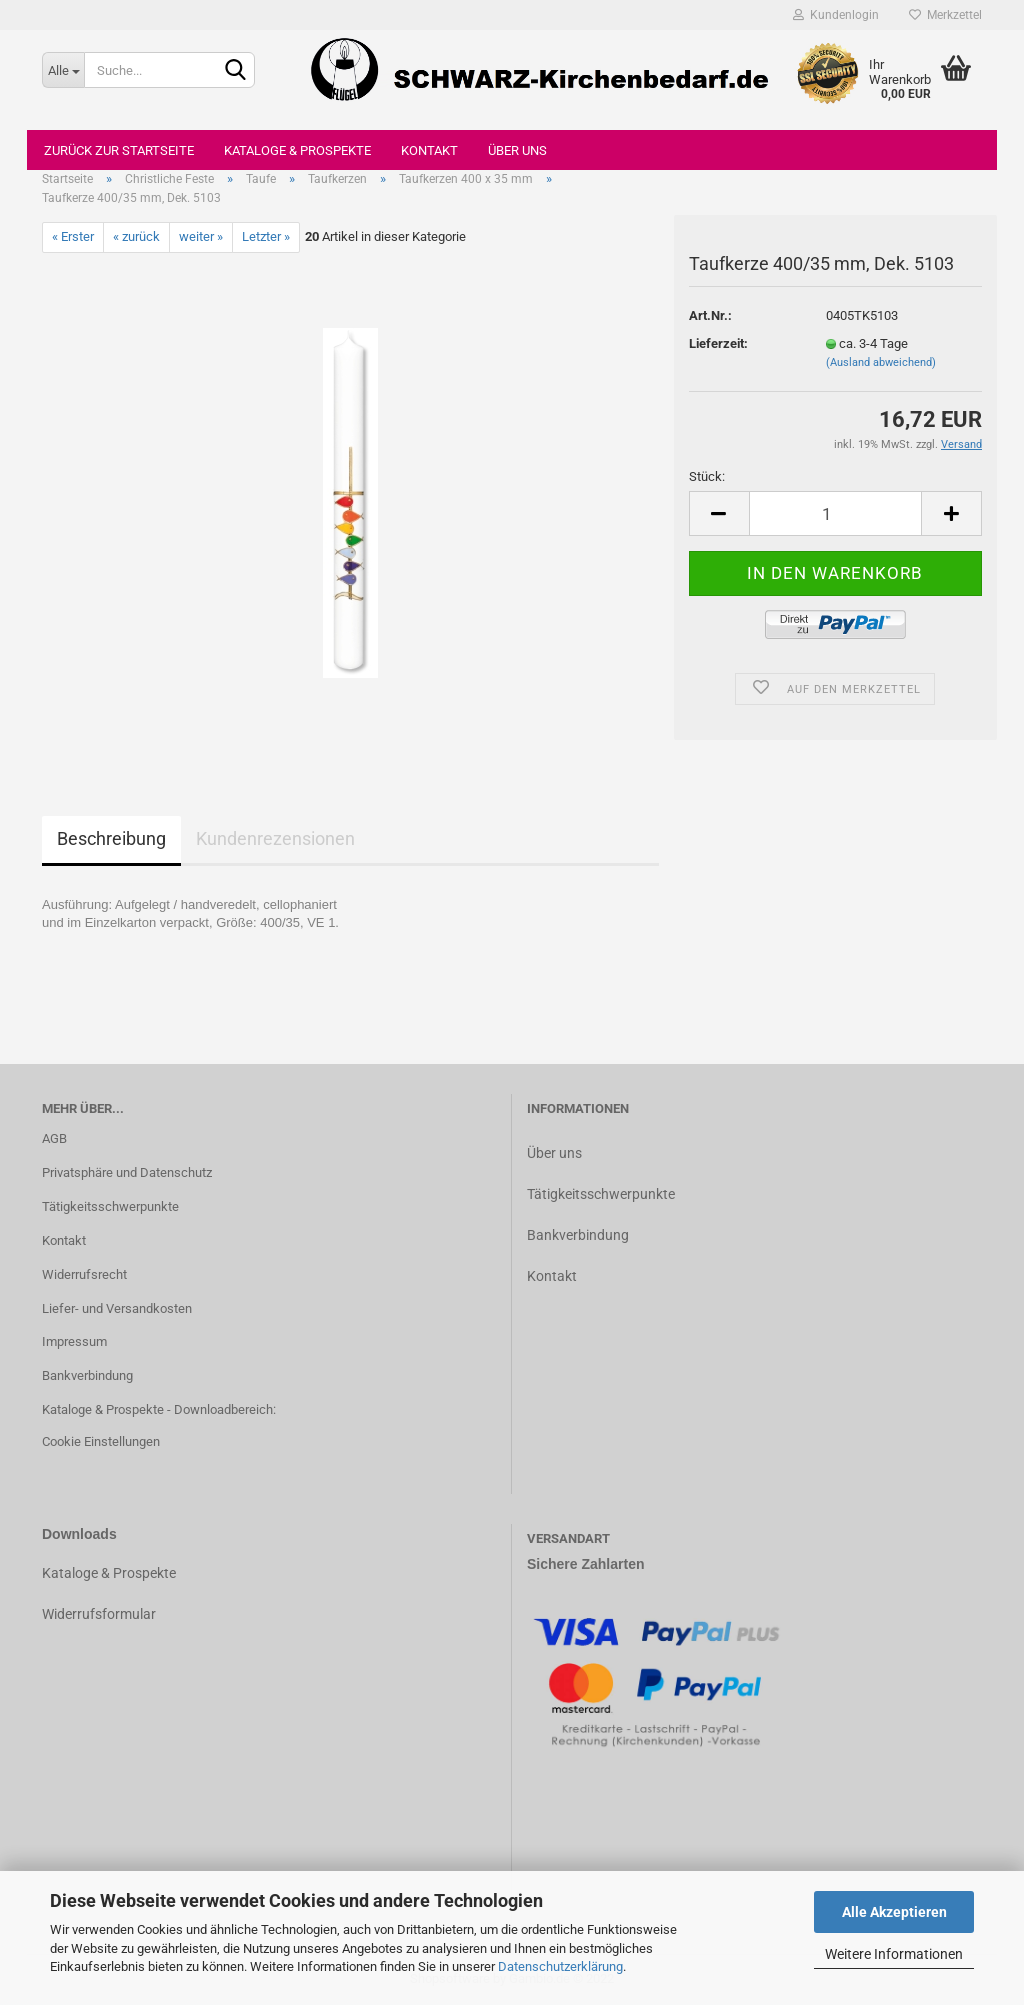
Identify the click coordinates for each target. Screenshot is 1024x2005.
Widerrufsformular (99, 1614)
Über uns (517, 150)
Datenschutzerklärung (560, 1966)
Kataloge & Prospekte (297, 150)
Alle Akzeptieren (894, 1912)
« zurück (136, 236)
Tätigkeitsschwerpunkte (110, 1206)
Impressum (74, 1341)
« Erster (73, 236)
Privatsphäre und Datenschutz (127, 1172)
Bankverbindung (87, 1375)
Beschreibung (111, 838)
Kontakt (429, 150)
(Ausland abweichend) (881, 362)
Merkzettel (945, 15)
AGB (54, 1138)
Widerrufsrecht (84, 1274)
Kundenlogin (836, 15)
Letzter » (266, 236)
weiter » (201, 236)
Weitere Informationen (894, 1954)
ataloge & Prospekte (113, 1573)
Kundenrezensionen (275, 838)
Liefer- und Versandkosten (117, 1308)
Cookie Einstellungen (101, 1441)
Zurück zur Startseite (119, 150)
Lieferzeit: (718, 343)
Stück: (707, 476)
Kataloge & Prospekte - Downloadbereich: (159, 1409)
